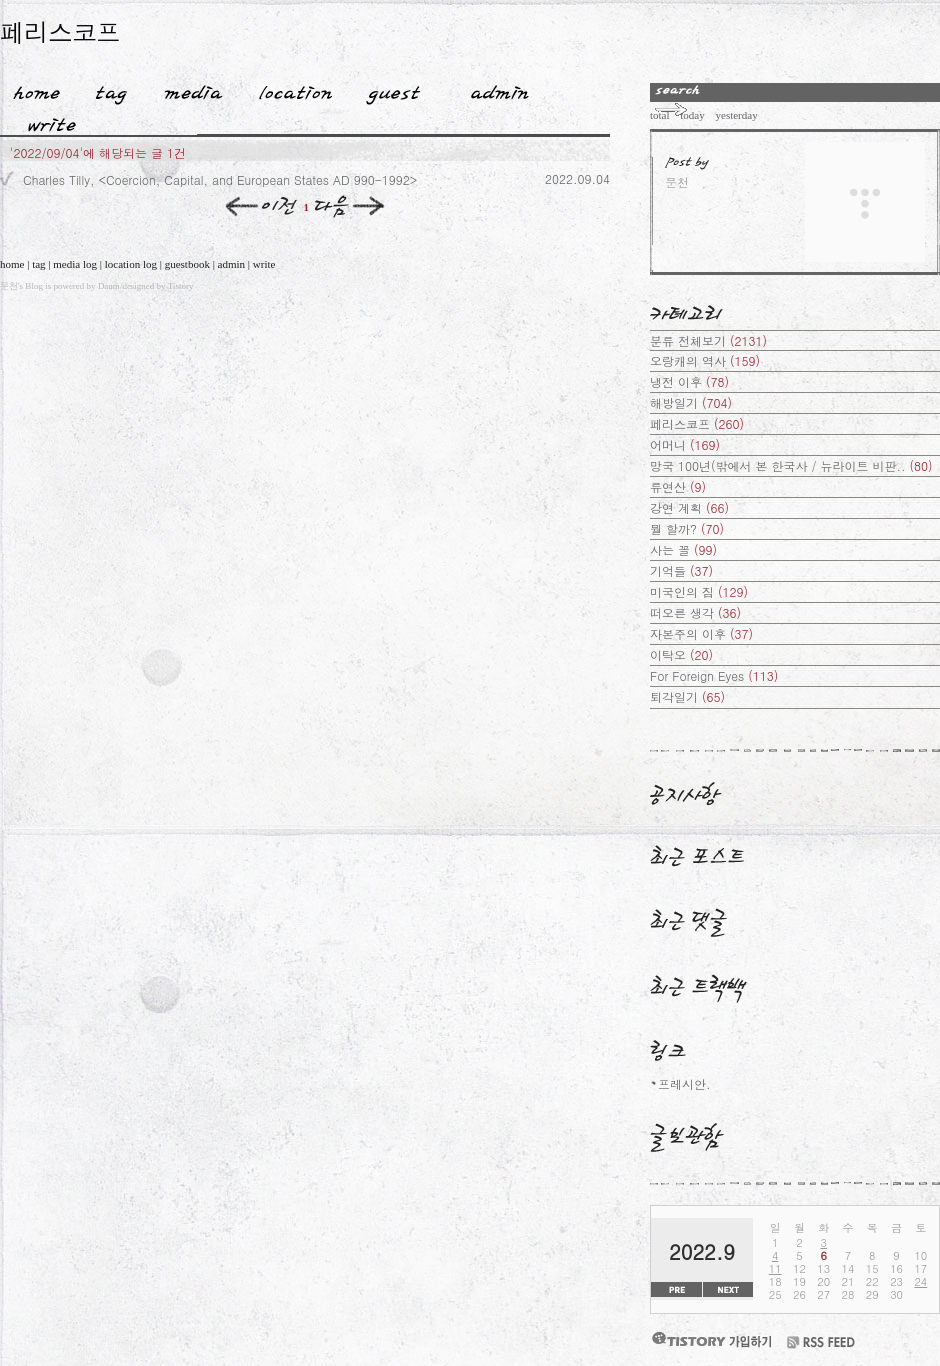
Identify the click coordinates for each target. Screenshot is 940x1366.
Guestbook (387, 89)
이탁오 (681, 654)
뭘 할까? (687, 528)
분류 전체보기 (708, 340)
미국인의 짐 (699, 591)
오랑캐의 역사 (705, 360)
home (12, 264)
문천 (9, 286)
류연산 (678, 486)
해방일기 (691, 402)
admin (232, 264)
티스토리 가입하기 (711, 1339)
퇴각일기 (687, 696)
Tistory (181, 286)
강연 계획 (689, 507)
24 (920, 1281)
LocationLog (288, 89)
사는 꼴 (683, 549)
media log (75, 264)
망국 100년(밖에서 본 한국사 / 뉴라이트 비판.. (791, 465)
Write (52, 121)
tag (38, 264)
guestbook (187, 264)
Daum (109, 286)
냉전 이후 (689, 381)
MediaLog (186, 89)
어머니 (685, 444)
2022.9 (702, 1251)
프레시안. (684, 1083)
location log (131, 264)
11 (775, 1268)
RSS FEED (821, 1342)
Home (30, 89)
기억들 (681, 570)
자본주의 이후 (701, 633)
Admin (500, 89)
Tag (104, 89)
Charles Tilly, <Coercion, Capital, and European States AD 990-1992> (220, 179)
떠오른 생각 (695, 612)
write (264, 264)
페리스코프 (60, 31)
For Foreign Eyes (714, 675)
